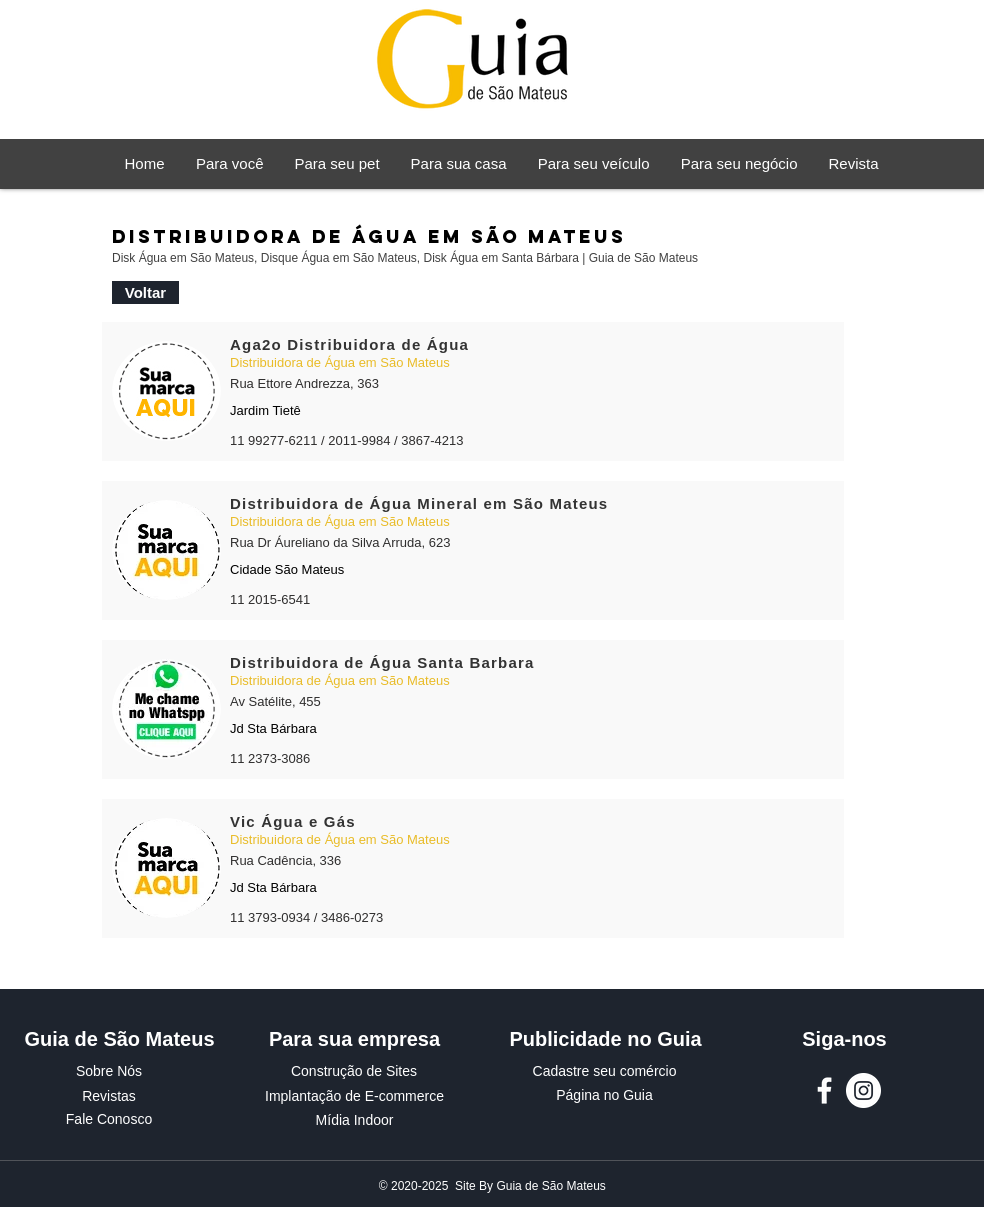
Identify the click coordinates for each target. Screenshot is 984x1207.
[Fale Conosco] (109, 1120)
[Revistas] (109, 1097)
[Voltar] (145, 292)
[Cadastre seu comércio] (604, 1072)
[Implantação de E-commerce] (354, 1097)
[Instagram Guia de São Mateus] (863, 1090)
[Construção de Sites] (354, 1072)
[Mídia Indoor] (354, 1121)
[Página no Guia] (604, 1096)
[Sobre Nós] (109, 1072)
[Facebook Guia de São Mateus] (824, 1090)
